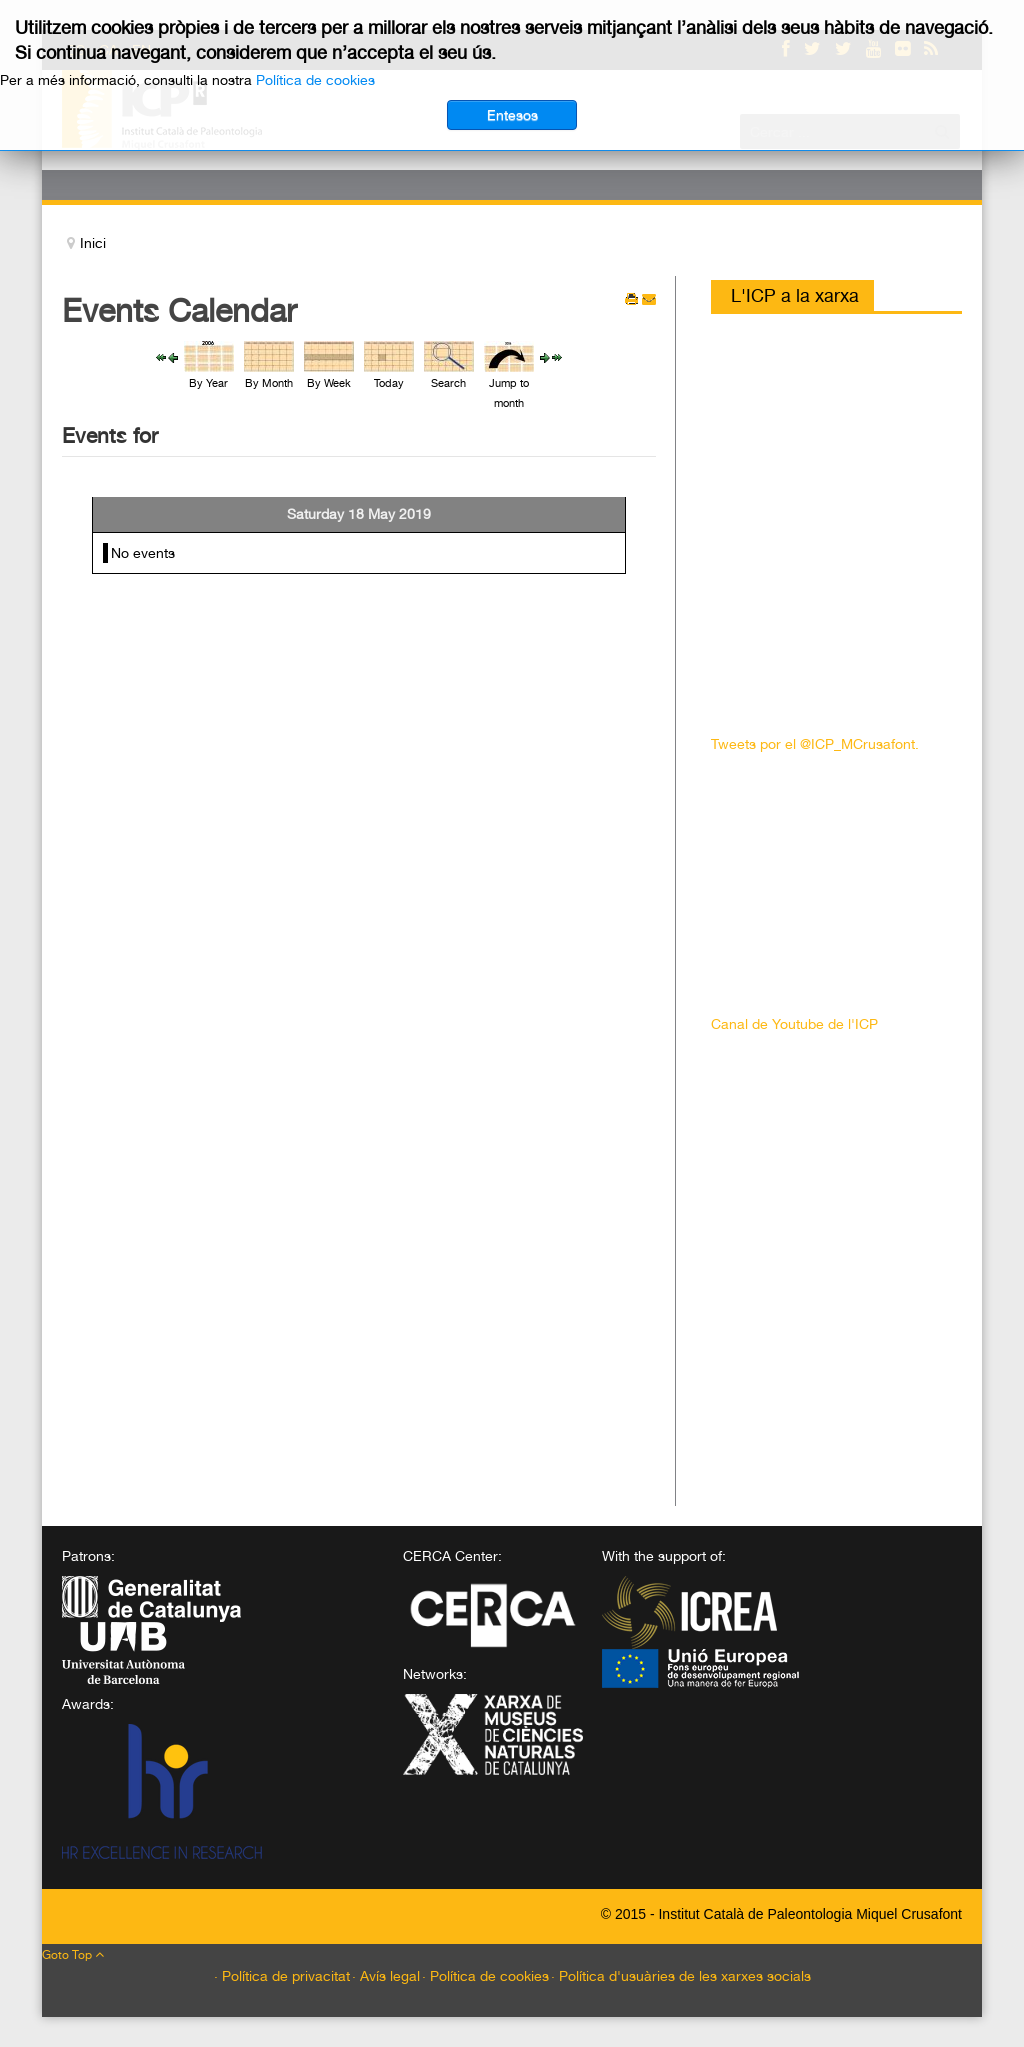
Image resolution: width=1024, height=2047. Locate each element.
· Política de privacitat (282, 1976)
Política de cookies (315, 80)
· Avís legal (386, 1976)
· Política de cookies (485, 1976)
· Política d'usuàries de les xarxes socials (681, 1976)
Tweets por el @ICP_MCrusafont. (815, 744)
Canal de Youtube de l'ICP (794, 1024)
